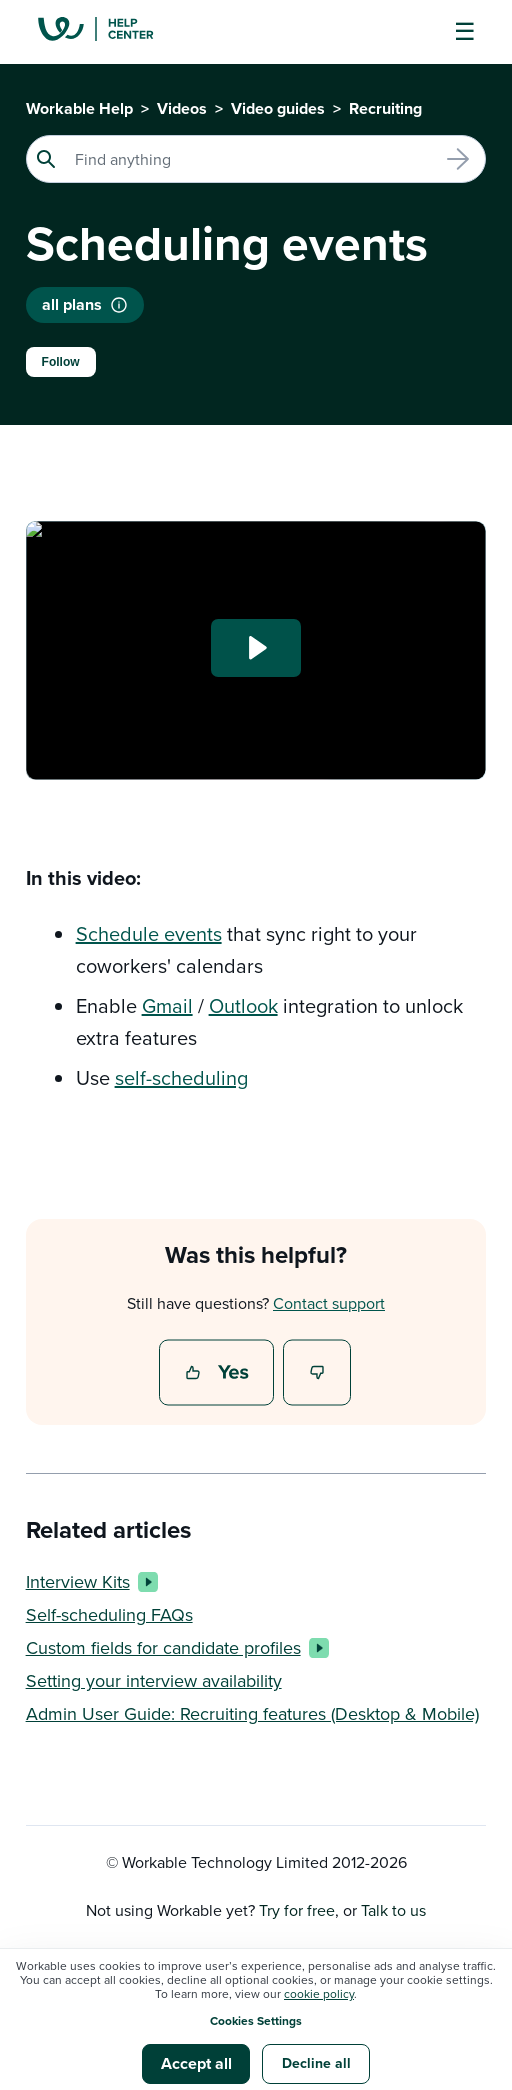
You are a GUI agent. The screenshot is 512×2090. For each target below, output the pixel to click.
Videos (182, 108)
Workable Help (79, 108)
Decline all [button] (316, 2063)
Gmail (167, 1005)
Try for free (297, 1910)
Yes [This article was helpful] (219, 1374)
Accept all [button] (196, 2063)
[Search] (256, 159)
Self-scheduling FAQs (109, 1614)
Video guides (278, 108)
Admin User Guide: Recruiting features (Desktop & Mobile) (252, 1713)
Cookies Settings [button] (256, 2020)
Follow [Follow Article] (61, 362)
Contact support (329, 1303)
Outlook (243, 1005)
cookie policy (319, 1993)
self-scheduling (181, 1077)
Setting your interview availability (154, 1680)
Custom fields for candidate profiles (173, 1647)
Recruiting (385, 108)
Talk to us (393, 1910)
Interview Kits (88, 1581)
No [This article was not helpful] (318, 1374)
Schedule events (149, 933)
